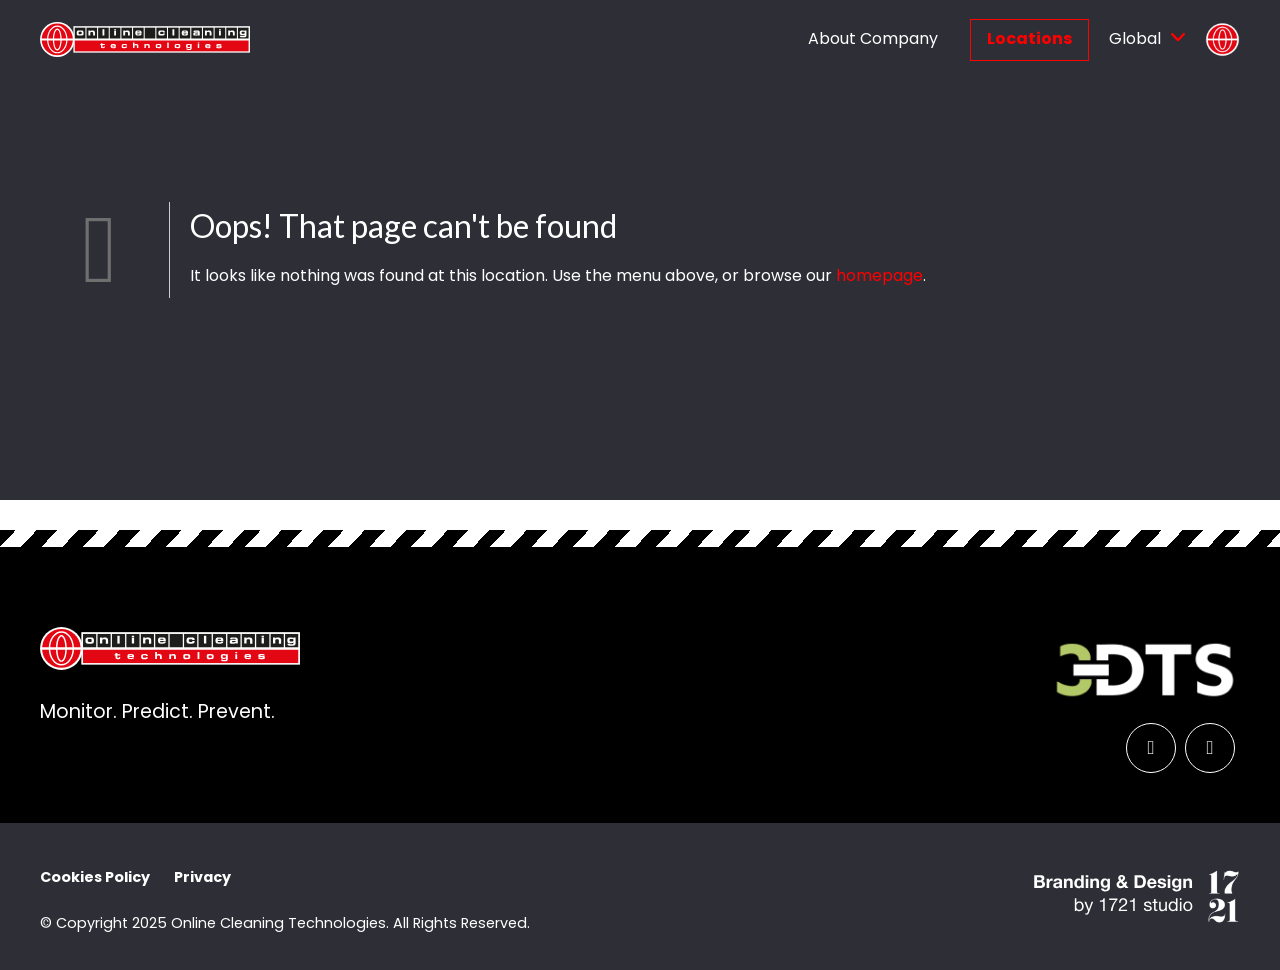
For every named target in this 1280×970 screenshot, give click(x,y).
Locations (1029, 40)
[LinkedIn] (1151, 748)
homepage (879, 277)
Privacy (202, 879)
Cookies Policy (95, 879)
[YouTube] (1210, 748)
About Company (873, 40)
